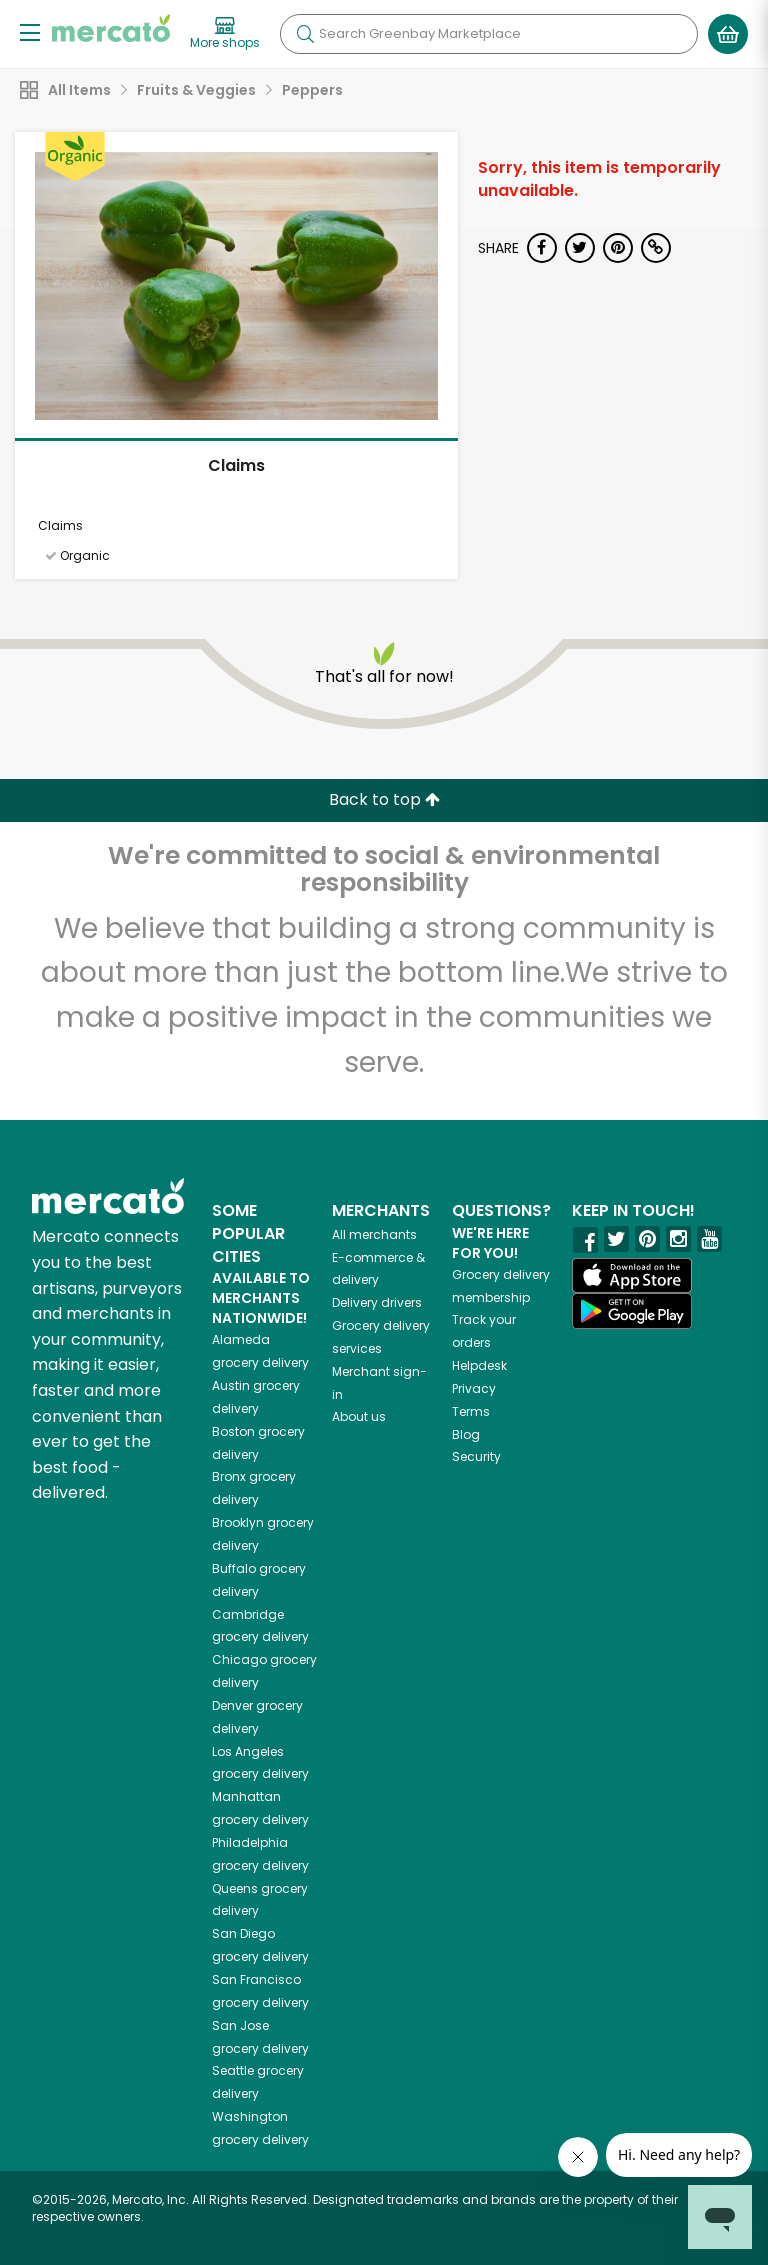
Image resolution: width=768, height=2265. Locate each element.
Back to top (384, 799)
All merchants (374, 1234)
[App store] (632, 1276)
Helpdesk (479, 1365)
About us (359, 1416)
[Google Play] (632, 1310)
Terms (471, 1411)
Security (476, 1456)
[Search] (489, 34)
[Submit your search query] (305, 34)
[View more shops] (225, 34)
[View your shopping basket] (728, 34)
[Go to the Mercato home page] (111, 28)
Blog (466, 1434)
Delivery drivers (377, 1302)
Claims (236, 465)
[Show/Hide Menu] (30, 31)
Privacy (474, 1388)
